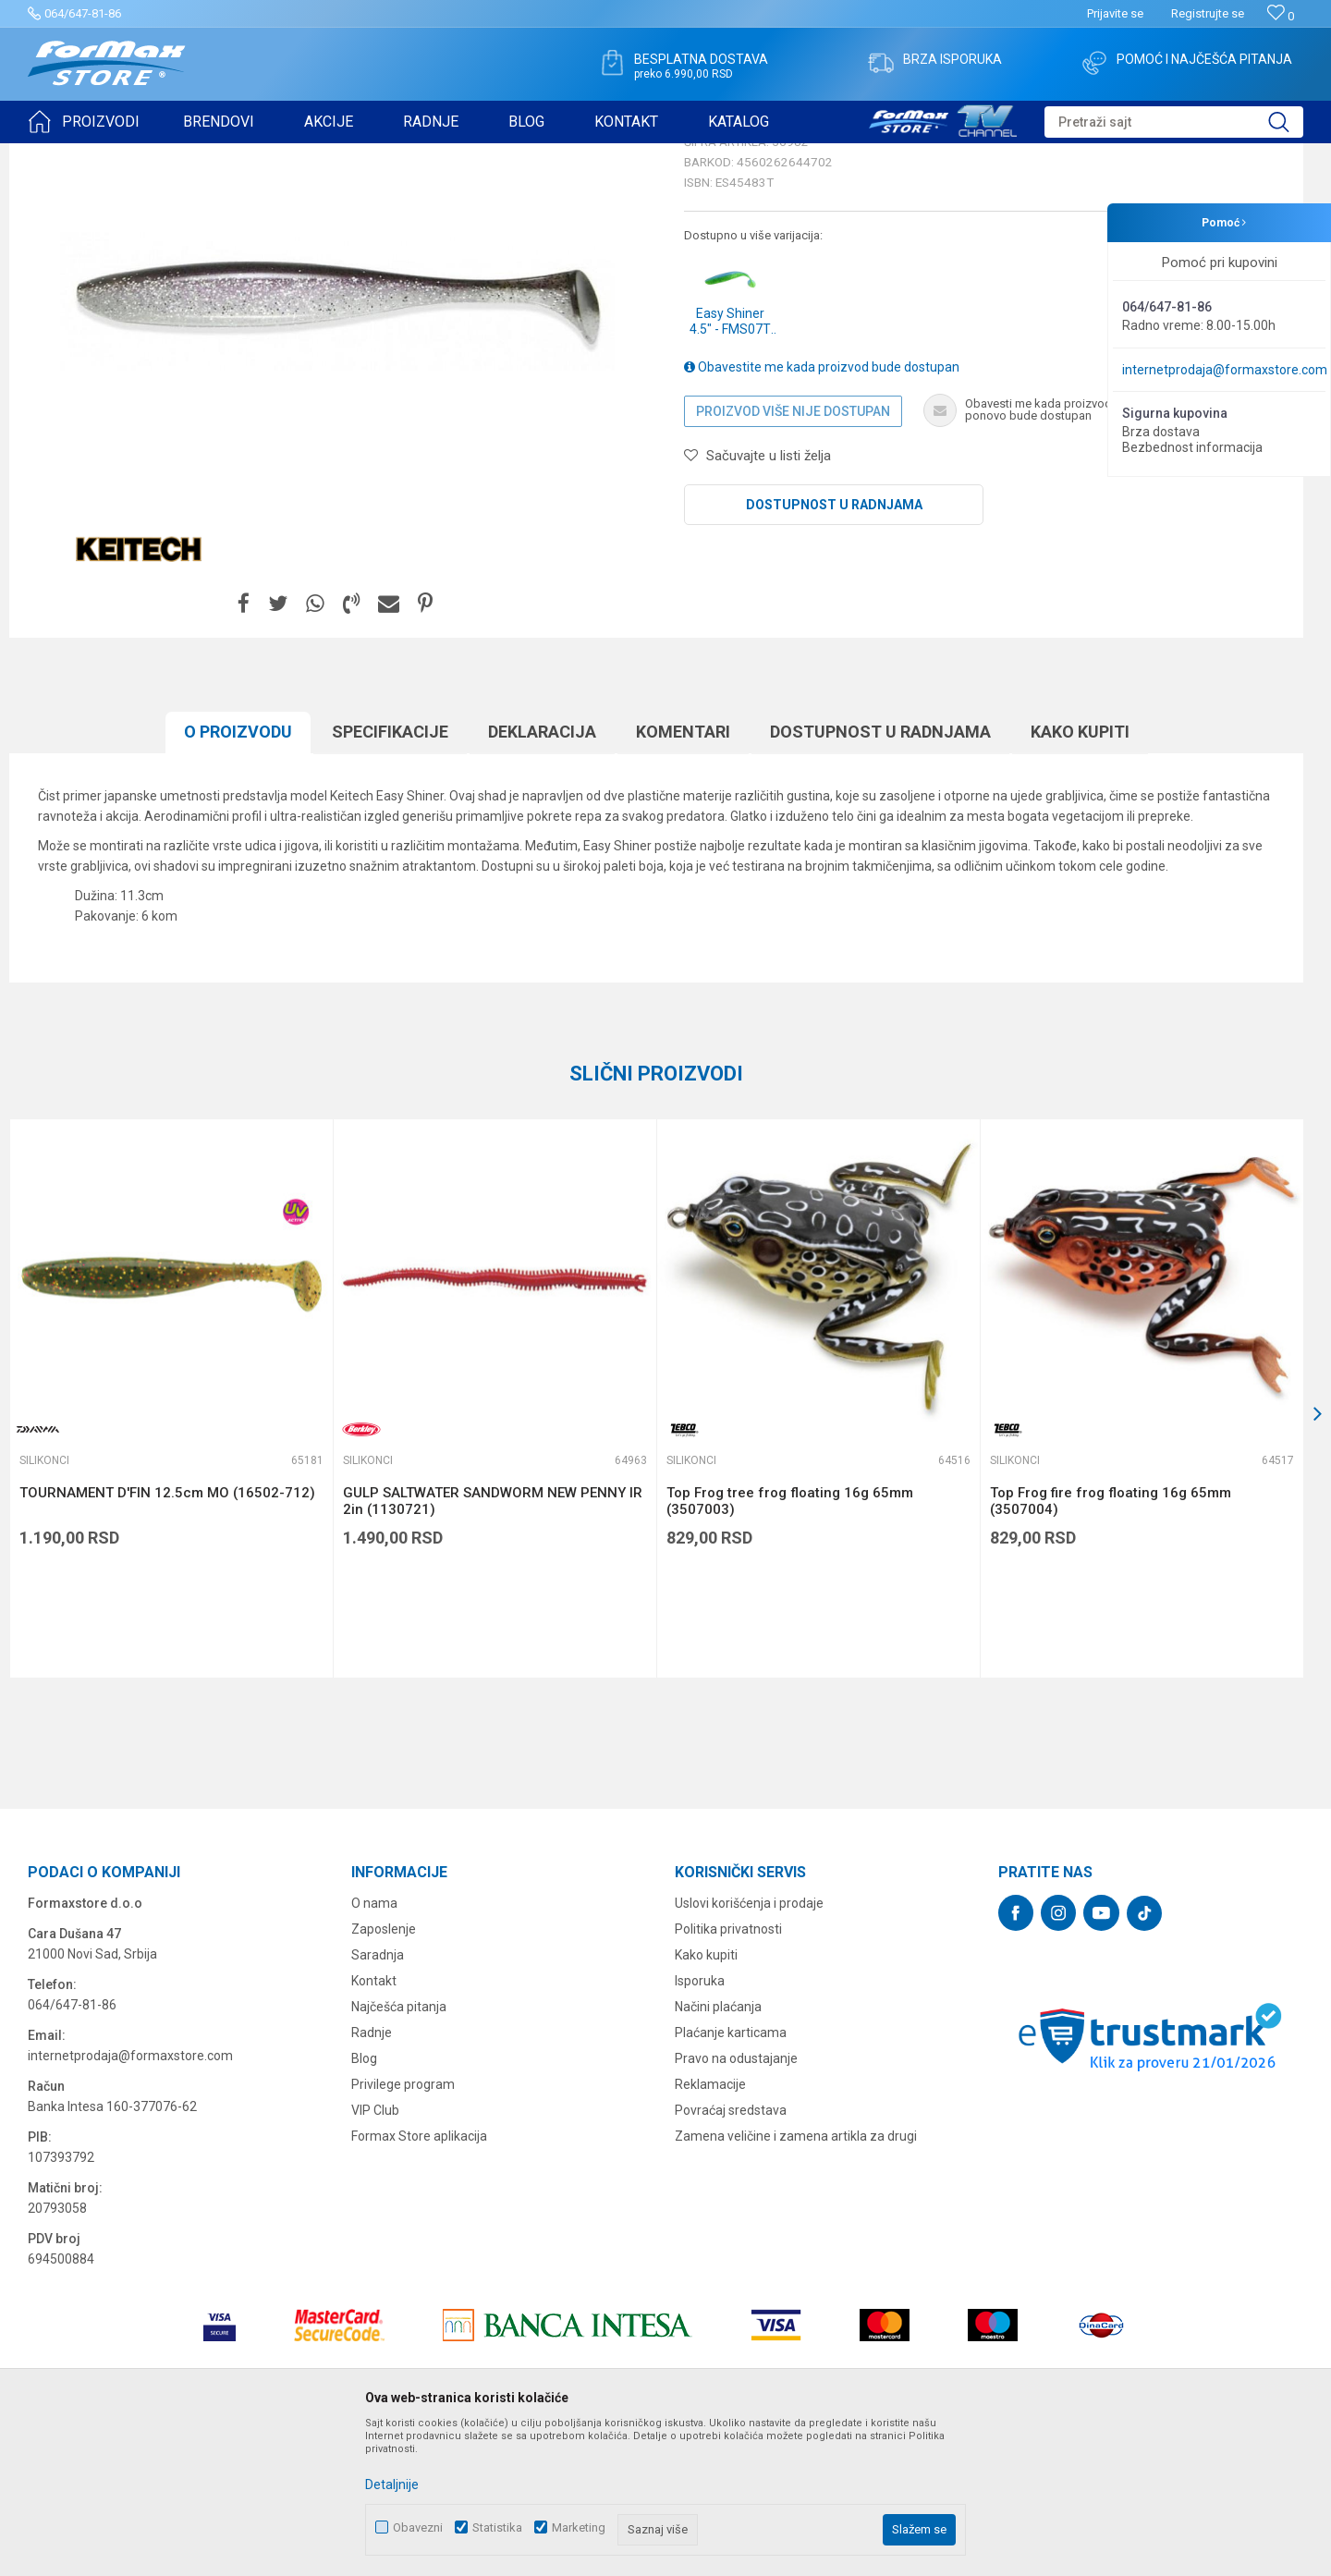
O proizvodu (238, 875)
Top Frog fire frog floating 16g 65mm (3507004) (1110, 1644)
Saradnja (377, 2098)
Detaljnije (392, 2484)
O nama (374, 2046)
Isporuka (700, 2124)
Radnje (371, 2175)
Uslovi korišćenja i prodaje (749, 2046)
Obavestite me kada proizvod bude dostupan (821, 510)
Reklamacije (710, 2227)
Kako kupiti (1080, 875)
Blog (364, 2201)
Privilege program (403, 2227)
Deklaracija (542, 875)
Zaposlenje (383, 2072)
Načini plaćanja (718, 2150)
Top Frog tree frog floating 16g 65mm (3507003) (789, 1644)
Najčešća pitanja (398, 2150)
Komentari (683, 875)
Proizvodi (132, 155)
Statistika (497, 2527)
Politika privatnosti (728, 2072)
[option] (171, 1542)
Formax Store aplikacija (419, 2279)
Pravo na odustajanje (736, 2201)
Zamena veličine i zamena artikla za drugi (796, 2279)
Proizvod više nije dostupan (793, 554)
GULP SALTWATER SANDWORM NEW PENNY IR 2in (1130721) (492, 1644)
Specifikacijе (390, 875)
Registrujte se (1207, 13)
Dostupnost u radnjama (834, 648)
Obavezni (418, 2527)
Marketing (578, 2527)
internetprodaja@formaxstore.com (1224, 369)
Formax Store (61, 155)
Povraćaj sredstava (731, 2253)
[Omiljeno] (1280, 16)
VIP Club (375, 2253)
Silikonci (257, 155)
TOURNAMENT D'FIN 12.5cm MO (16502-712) (167, 1636)
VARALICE (196, 155)
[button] (1173, 122)
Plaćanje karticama (731, 2175)
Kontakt (374, 2124)
